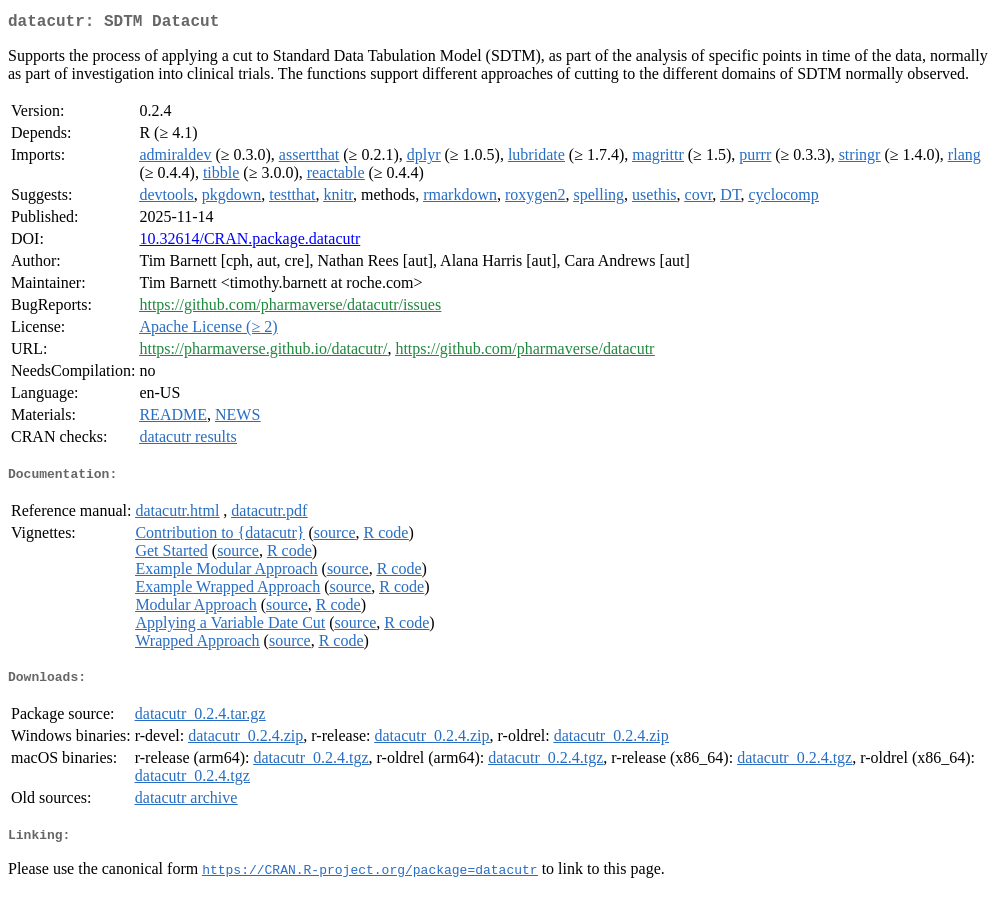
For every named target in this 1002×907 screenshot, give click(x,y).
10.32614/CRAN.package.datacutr (249, 242)
